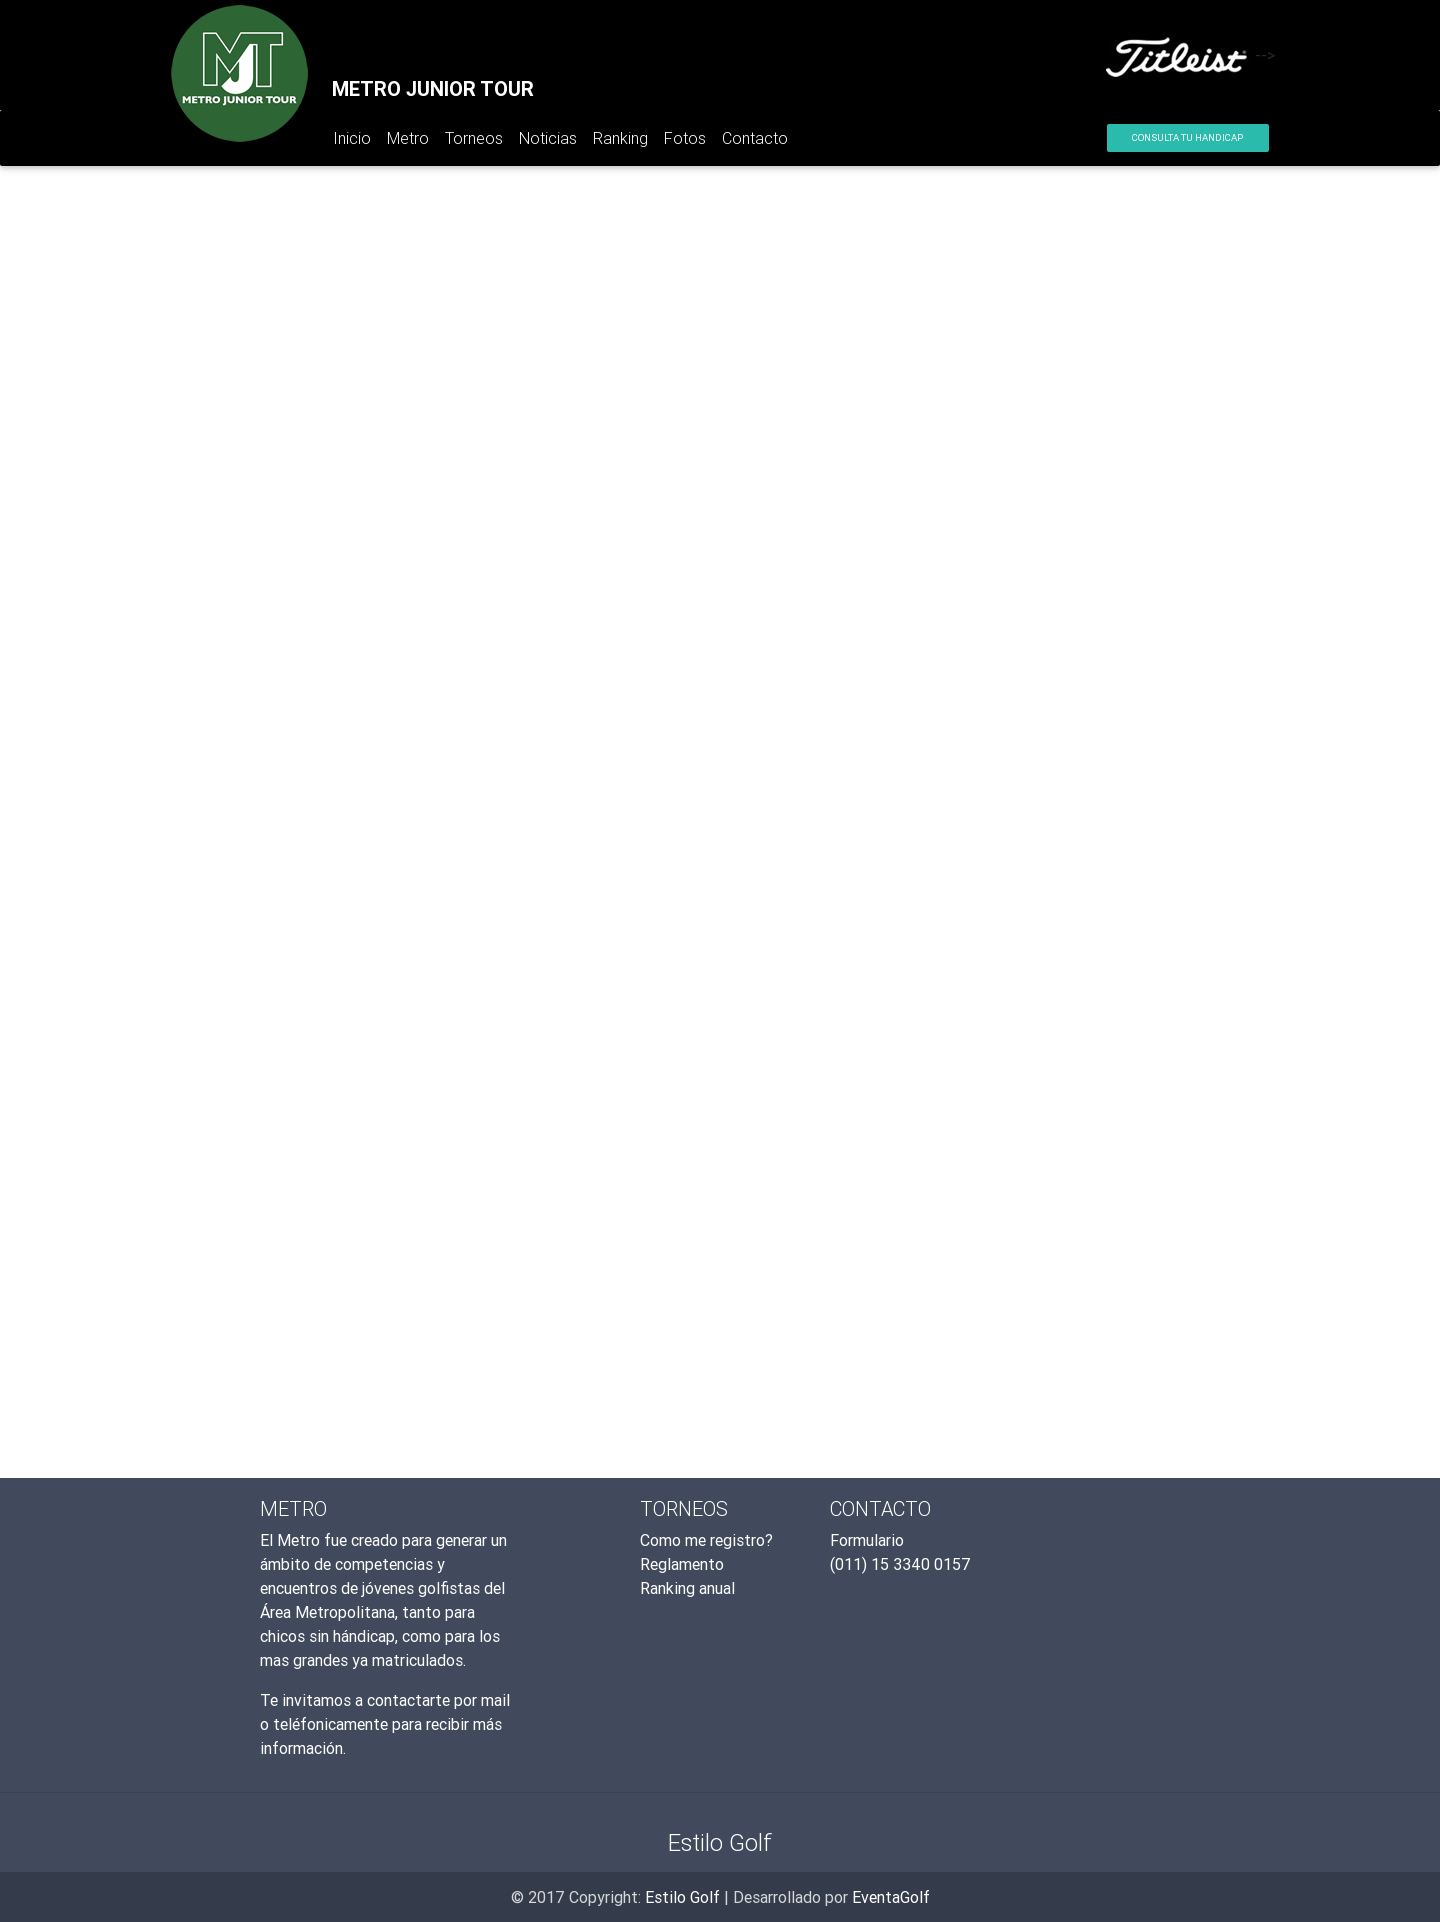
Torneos (474, 138)
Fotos (685, 138)
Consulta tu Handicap (1187, 137)
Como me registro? (706, 1540)
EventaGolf (891, 1897)
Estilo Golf (682, 1897)
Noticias (548, 138)
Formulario (867, 1540)
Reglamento (682, 1564)
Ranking (620, 138)
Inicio (356, 141)
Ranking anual (687, 1588)
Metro (408, 138)
